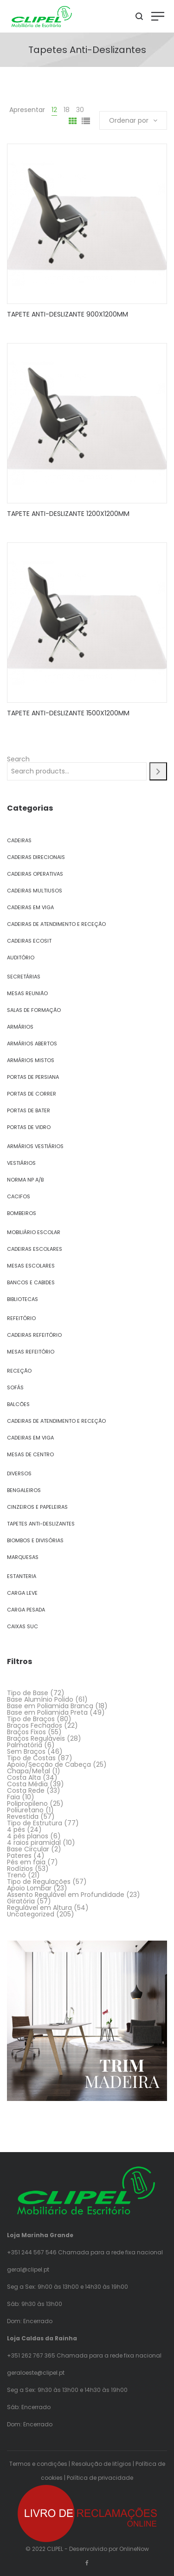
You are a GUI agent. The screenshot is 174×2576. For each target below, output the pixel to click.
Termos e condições (38, 2464)
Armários (20, 1026)
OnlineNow (134, 2549)
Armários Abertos (32, 1043)
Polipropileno (27, 1803)
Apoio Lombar (29, 1888)
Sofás (15, 1387)
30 (80, 109)
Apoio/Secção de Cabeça (49, 1764)
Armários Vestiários (35, 1146)
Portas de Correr (31, 1093)
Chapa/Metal (28, 1771)
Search (18, 759)
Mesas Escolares (31, 1265)
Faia (13, 1797)
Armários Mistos (30, 1060)
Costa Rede (26, 1790)
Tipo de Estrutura (34, 1823)
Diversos (19, 1473)
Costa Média (27, 1784)
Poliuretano (25, 1810)
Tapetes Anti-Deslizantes (41, 1523)
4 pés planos (27, 1836)
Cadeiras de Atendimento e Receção (56, 924)
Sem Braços (26, 1751)
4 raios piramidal (34, 1842)
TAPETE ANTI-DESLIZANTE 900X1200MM (67, 314)
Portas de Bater (28, 1110)
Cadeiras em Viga (30, 907)
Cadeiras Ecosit (29, 941)
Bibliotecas (22, 1299)
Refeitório (21, 1318)
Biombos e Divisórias (35, 1540)
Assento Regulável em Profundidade (65, 1894)
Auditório (20, 957)
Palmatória (24, 1745)
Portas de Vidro (29, 1127)
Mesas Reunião (27, 993)
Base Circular (28, 1849)
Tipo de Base (27, 1693)
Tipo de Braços (31, 1719)
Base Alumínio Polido (40, 1699)
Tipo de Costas (31, 1758)
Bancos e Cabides (31, 1282)
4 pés (16, 1829)
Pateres (19, 1855)
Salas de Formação (34, 1010)
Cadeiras (19, 840)
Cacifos (18, 1196)
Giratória (21, 1901)
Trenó (16, 1875)
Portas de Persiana (33, 1077)
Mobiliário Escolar (33, 1232)
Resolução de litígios (101, 2464)
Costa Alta (24, 1777)
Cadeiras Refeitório (34, 1335)
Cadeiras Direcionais (36, 857)
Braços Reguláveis (36, 1738)
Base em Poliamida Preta (47, 1712)
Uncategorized (30, 1914)
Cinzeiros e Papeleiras (37, 1507)
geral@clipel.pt (28, 2269)
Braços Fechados (34, 1725)
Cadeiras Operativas (35, 874)
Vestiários (21, 1163)
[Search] (158, 771)
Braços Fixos (26, 1732)
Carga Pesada (26, 1609)
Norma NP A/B (25, 1179)
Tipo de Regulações (39, 1881)
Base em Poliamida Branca (50, 1706)
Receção (19, 1370)
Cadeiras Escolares (34, 1249)
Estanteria (21, 1576)
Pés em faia (26, 1862)
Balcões (18, 1404)
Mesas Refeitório (30, 1351)
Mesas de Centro (30, 1454)
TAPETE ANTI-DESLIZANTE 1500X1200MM (68, 713)
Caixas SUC (22, 1626)
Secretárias (23, 976)
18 (67, 109)
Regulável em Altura (39, 1907)
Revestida (23, 1816)
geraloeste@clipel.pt (35, 2373)
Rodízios (20, 1868)
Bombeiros (21, 1213)
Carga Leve (22, 1593)
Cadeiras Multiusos (34, 890)
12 (54, 109)
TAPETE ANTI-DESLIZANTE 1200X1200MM (68, 513)
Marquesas (23, 1557)
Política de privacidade (100, 2478)
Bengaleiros (24, 1490)
